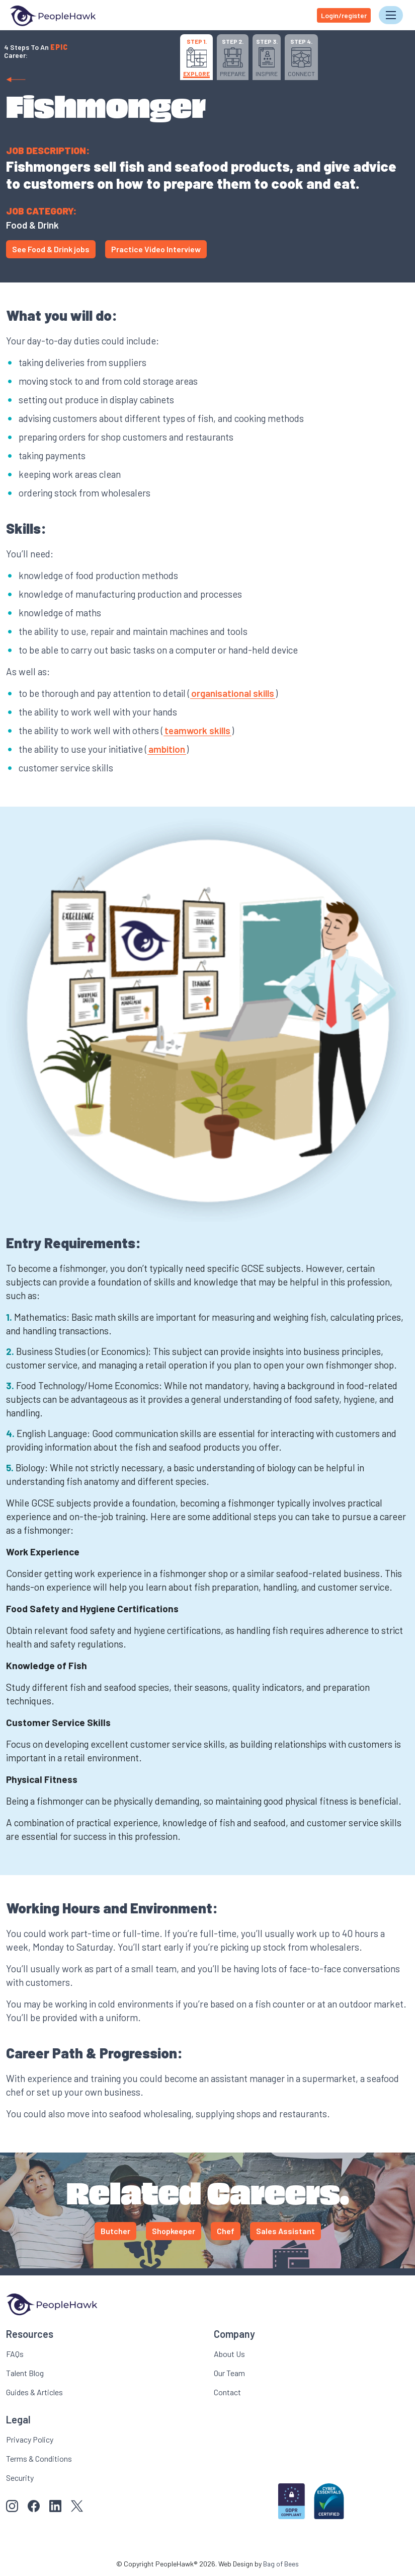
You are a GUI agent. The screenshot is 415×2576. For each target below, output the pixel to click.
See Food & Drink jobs (51, 249)
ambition (166, 749)
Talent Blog (25, 2372)
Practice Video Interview (156, 249)
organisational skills (232, 693)
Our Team (229, 2372)
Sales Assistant (285, 2231)
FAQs (15, 2353)
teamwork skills (197, 730)
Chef (225, 2231)
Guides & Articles (34, 2391)
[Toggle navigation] (391, 15)
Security (20, 2477)
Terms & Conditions (39, 2458)
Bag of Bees (281, 2563)
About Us (229, 2353)
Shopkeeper (173, 2231)
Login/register (344, 15)
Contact (227, 2391)
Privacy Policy (29, 2439)
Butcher (115, 2231)
